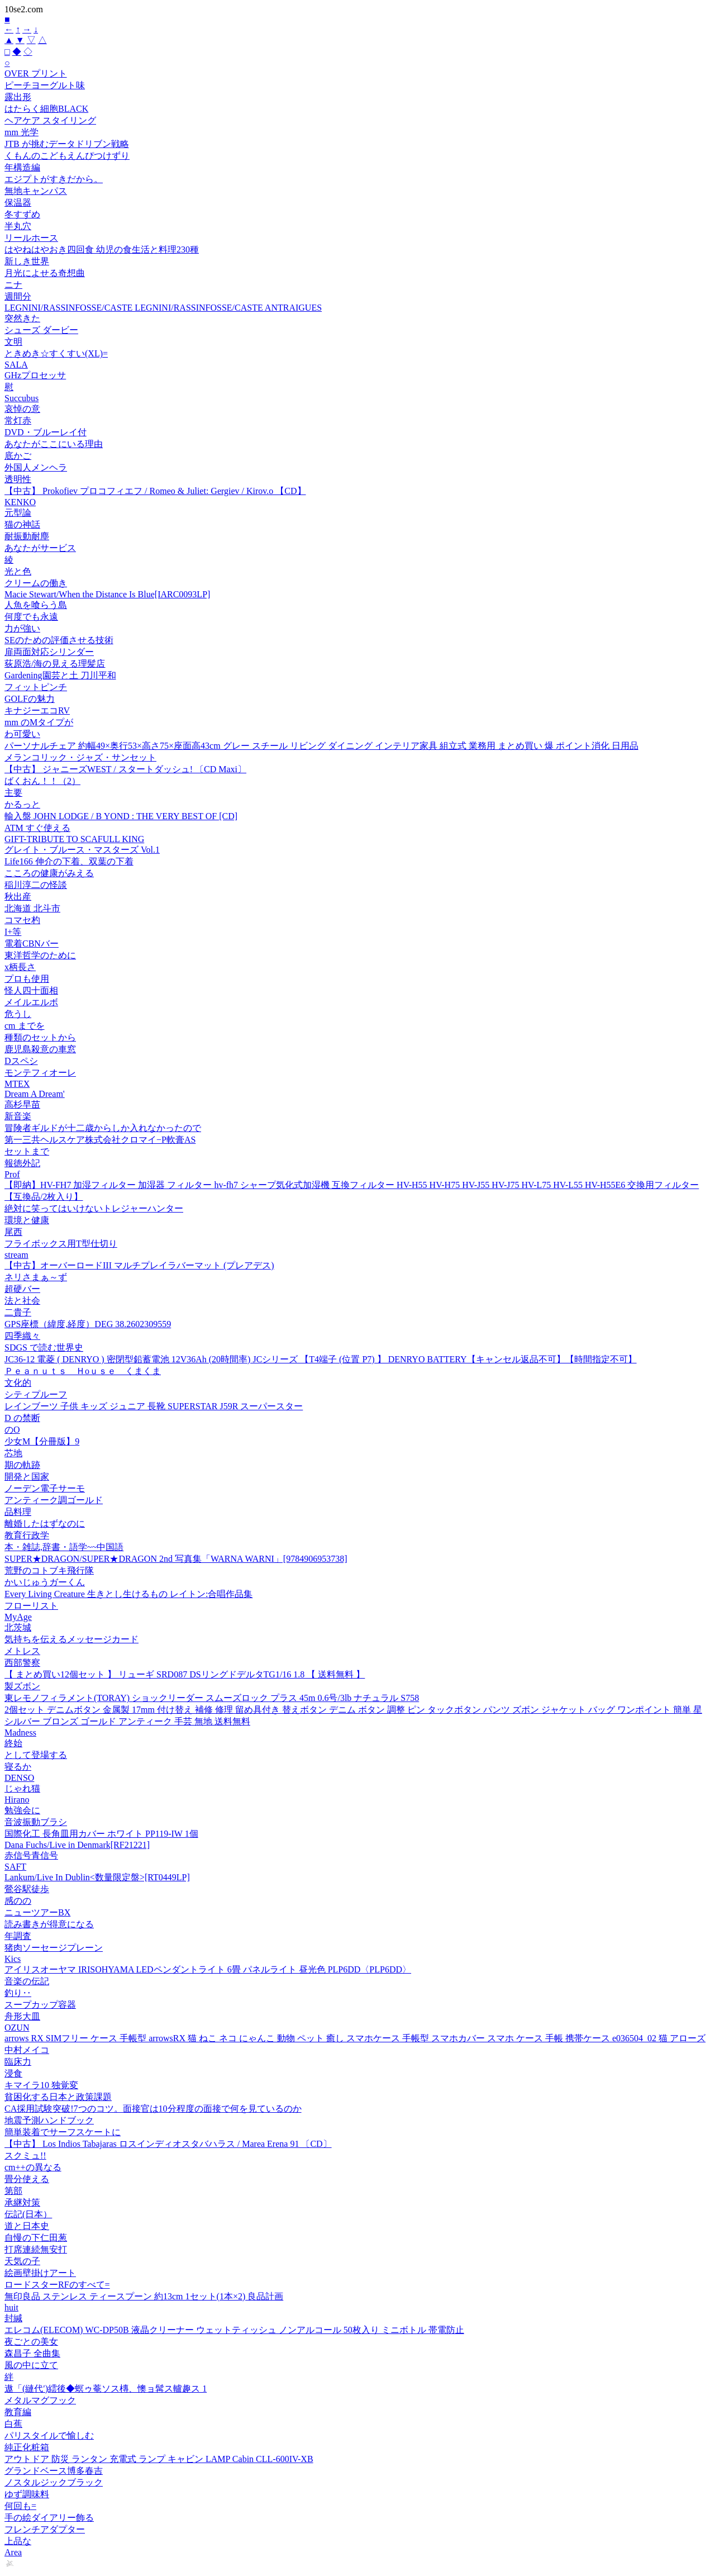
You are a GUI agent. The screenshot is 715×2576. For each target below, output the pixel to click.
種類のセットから (40, 1037)
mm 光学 (21, 132)
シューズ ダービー (41, 330)
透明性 (17, 479)
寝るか (17, 1766)
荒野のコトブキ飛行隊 (49, 1570)
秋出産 (17, 896)
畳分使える (26, 2179)
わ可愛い (22, 734)
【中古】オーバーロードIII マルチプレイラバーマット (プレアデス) (139, 1265)
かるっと (22, 804)
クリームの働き (35, 583)
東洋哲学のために (40, 955)
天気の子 (22, 2261)
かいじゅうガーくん (44, 1582)
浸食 (13, 2073)
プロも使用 (26, 978)
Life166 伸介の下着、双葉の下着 (69, 861)
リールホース (31, 238)
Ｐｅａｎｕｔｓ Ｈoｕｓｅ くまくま (82, 1371)
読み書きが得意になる (49, 1924)
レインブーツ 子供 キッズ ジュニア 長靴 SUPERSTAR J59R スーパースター (153, 1406)
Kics (12, 1959)
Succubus (21, 398)
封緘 (13, 2318)
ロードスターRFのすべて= (57, 2284)
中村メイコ (26, 2050)
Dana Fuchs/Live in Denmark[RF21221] (77, 1845)
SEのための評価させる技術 (58, 640)
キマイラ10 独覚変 (41, 2085)
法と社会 (22, 1300)
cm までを (24, 1025)
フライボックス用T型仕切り (60, 1243)
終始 (13, 1743)
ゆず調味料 (26, 2494)
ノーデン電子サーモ (44, 1488)
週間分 (17, 296)
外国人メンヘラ (35, 467)
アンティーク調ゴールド (53, 1500)
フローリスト (31, 1605)
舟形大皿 (22, 2016)
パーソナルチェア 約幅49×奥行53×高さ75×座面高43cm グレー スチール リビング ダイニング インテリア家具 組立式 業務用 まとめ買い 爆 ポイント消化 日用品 (321, 745)
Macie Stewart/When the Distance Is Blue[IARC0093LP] (107, 594)
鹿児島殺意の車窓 (40, 1049)
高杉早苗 (22, 1104)
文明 (13, 341)
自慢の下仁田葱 (35, 2237)
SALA (16, 364)
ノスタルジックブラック (53, 2482)
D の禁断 (22, 1418)
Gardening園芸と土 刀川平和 (60, 675)
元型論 (17, 512)
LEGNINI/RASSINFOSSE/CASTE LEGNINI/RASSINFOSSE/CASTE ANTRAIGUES (163, 307)
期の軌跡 (22, 1465)
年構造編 (22, 167)
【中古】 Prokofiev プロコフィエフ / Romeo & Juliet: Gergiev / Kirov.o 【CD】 (155, 491)
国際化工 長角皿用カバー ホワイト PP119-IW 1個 (101, 1833)
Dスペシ (21, 1061)
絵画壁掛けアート (40, 2273)
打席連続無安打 (35, 2249)
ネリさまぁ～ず (35, 1277)
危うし (17, 1014)
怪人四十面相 (31, 990)
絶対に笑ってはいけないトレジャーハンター (93, 1208)
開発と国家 (26, 1476)
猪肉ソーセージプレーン (53, 1947)
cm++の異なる (32, 2167)
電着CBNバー (31, 943)
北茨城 (17, 1627)
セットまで (26, 1151)
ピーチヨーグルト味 (44, 85)
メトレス (22, 1651)
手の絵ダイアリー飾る (49, 2517)
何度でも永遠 (31, 616)
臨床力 (17, 2061)
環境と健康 (26, 1220)
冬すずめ (22, 214)
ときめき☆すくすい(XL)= (56, 353)
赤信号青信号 (31, 1855)
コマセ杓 (22, 920)
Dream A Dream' (34, 1094)
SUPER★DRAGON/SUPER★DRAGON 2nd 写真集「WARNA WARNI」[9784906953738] (175, 1558)
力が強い (22, 628)
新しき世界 (26, 261)
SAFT (15, 1866)
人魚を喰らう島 (35, 605)
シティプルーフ (35, 1394)
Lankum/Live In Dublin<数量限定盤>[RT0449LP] (97, 1877)
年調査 (17, 1936)
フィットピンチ (35, 687)
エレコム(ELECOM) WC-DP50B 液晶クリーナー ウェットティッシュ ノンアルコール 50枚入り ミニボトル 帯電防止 (234, 2330)
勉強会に (22, 1810)
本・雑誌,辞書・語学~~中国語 (63, 1547)
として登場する (35, 1755)
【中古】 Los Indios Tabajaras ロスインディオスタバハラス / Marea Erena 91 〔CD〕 (168, 2144)
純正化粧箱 (26, 2447)
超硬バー (22, 1289)
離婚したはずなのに (44, 1523)
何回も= (20, 2506)
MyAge (18, 1617)
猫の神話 (22, 524)
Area (13, 2552)
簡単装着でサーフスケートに (62, 2132)
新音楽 (17, 1116)
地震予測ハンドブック (49, 2120)
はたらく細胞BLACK (46, 108)
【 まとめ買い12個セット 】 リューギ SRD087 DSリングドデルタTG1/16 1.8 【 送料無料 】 (184, 1674)
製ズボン (22, 1686)
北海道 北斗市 (32, 908)
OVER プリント (35, 73)
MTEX (17, 1084)
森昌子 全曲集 (32, 2353)
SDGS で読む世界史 (43, 1347)
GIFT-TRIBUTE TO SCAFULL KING (74, 839)
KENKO (20, 502)
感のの (17, 1900)
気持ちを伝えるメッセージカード (71, 1639)
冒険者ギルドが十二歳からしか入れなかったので (102, 1128)
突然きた (22, 318)
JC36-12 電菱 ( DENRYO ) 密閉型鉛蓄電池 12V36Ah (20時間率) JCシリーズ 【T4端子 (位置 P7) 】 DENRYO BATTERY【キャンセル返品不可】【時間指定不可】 (320, 1359)
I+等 (12, 932)
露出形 (17, 97)
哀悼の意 (22, 409)
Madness (20, 1732)
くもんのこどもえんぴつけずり (67, 155)
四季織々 (22, 1336)
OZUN (16, 2027)
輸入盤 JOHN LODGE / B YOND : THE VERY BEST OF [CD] (120, 816)
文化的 (17, 1382)
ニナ (13, 284)
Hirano (16, 1799)
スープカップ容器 (40, 2004)
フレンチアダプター (44, 2529)
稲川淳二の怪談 (35, 885)
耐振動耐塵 (26, 536)
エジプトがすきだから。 (53, 179)
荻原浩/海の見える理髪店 (54, 663)
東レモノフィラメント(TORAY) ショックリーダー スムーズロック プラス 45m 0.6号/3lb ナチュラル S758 (211, 1698)
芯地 (13, 1453)
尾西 (13, 1232)
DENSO (19, 1778)
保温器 (17, 202)
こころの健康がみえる (49, 873)
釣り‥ (17, 1993)
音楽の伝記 (26, 1981)
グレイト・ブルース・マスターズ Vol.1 (82, 849)
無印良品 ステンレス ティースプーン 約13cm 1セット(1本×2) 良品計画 (143, 2296)
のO (12, 1429)
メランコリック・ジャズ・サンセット (80, 757)
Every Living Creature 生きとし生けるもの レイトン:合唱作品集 (128, 1594)
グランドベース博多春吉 (53, 2470)
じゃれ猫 (22, 1788)
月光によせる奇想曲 (44, 273)
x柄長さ (20, 967)
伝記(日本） (28, 2214)
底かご (17, 455)
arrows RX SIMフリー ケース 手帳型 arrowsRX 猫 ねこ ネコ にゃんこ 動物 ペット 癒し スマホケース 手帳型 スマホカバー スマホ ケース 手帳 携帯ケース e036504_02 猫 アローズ (355, 2038)
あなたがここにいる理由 (53, 444)
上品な (17, 2541)
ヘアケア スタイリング (50, 120)
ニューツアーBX (37, 1912)
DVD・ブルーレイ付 (45, 432)
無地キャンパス (35, 191)
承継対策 (22, 2202)
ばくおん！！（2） (42, 781)
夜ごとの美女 (31, 2341)
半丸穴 (17, 226)
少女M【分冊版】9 (41, 1441)
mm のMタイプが (38, 722)
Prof (12, 1174)
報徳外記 (22, 1163)
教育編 (17, 2412)
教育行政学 (26, 1535)
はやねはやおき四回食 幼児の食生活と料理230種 (101, 249)
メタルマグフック (40, 2400)
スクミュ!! (25, 2155)
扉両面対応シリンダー (49, 652)
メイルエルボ (31, 1002)
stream (16, 1255)
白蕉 (13, 2423)
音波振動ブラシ (35, 1822)
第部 (13, 2190)
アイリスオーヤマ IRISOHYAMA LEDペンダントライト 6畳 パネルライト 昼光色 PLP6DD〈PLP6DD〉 (207, 1969)
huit (11, 2307)
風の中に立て (31, 2365)
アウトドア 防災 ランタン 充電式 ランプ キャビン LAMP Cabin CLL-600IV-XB (158, 2459)
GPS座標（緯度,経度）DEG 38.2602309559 (87, 1324)
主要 (13, 792)
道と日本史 (26, 2226)
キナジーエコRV (37, 710)
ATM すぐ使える (37, 828)
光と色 (17, 571)
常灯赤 (17, 420)
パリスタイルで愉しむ (49, 2435)
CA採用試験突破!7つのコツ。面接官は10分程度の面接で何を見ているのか (153, 2108)
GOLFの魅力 (29, 699)
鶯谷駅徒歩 (26, 1889)
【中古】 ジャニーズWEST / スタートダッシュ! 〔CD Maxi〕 (125, 769)
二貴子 (17, 1312)
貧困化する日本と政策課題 (58, 2097)
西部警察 (22, 1662)
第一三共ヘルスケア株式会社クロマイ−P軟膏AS (100, 1139)
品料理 (17, 1512)
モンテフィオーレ (40, 1072)
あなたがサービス (40, 548)
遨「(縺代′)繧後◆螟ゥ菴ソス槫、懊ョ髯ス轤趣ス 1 (105, 2388)
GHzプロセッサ (35, 375)
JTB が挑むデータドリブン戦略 (66, 144)
